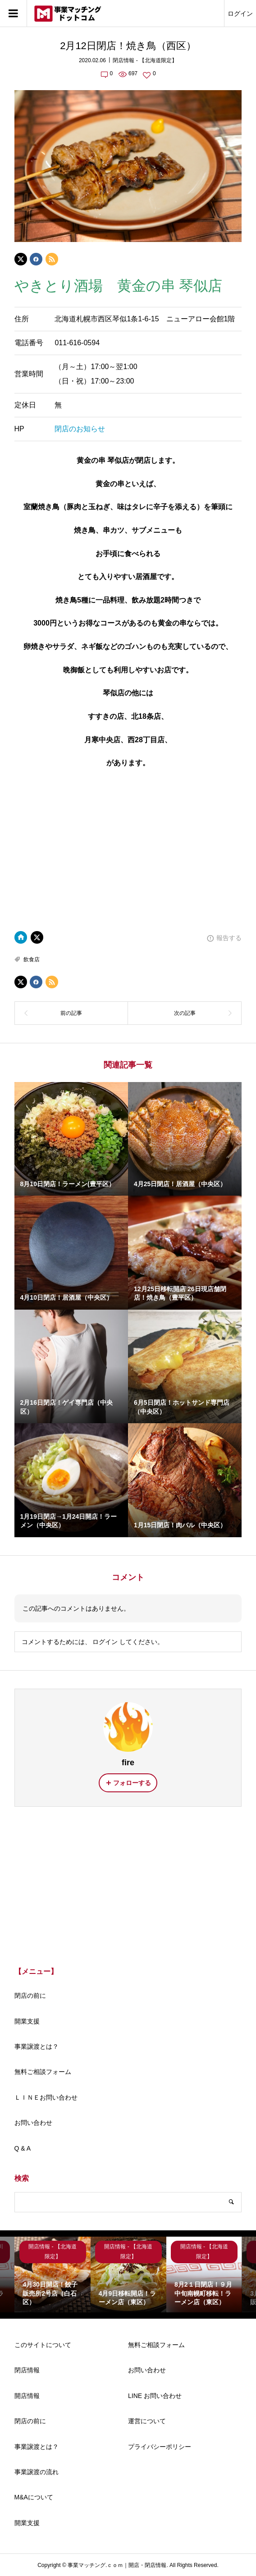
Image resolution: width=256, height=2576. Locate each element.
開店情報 (27, 2395)
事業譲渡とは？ (36, 2046)
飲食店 (31, 959)
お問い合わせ (33, 2122)
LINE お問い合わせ (155, 2395)
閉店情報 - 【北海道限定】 (145, 60)
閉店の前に (30, 1995)
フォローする (132, 1782)
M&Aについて (33, 2497)
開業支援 (27, 2021)
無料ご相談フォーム (42, 2071)
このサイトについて (42, 2344)
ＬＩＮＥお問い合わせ (46, 2097)
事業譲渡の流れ (36, 2472)
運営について (147, 2421)
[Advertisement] (128, 1889)
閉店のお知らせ (80, 429)
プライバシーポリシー (159, 2446)
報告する (229, 937)
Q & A (22, 2148)
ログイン (240, 13)
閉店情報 (27, 2370)
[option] (52, 2274)
